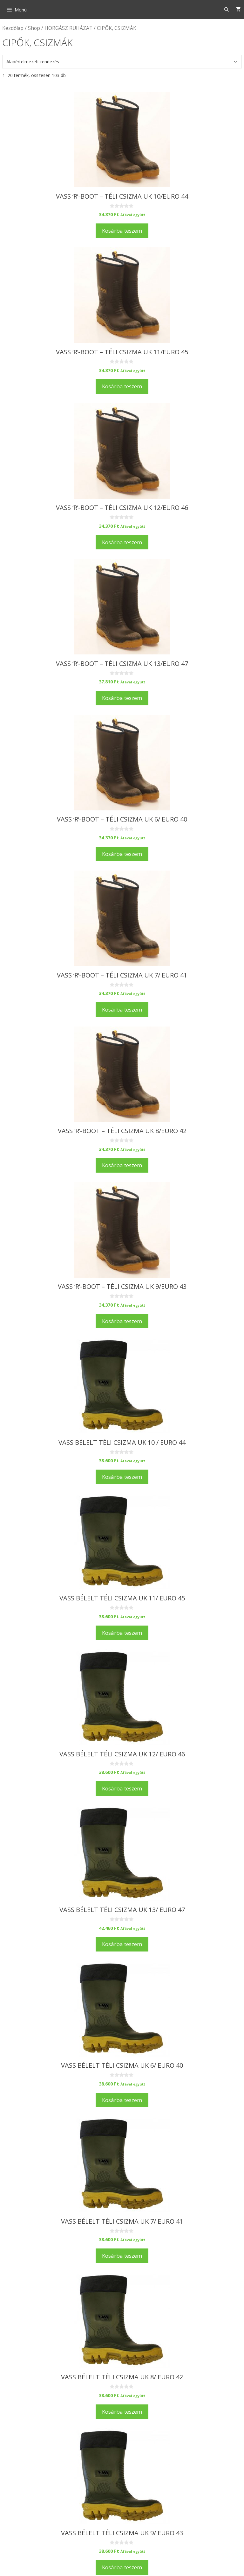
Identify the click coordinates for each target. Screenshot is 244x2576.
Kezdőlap (13, 28)
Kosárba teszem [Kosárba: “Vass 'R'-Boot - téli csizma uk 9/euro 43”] (122, 1321)
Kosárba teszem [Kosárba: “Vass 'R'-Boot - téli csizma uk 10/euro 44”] (122, 230)
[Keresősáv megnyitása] (226, 9)
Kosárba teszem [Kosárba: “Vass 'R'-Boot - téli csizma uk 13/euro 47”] (122, 698)
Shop (34, 28)
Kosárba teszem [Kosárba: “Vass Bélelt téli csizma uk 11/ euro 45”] (122, 1632)
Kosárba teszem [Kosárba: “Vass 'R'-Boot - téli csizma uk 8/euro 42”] (122, 1165)
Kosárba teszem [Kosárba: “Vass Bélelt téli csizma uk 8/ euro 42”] (122, 2411)
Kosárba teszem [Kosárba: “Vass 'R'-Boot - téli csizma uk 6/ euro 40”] (122, 853)
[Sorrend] (122, 61)
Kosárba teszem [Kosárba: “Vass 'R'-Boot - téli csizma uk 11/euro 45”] (122, 386)
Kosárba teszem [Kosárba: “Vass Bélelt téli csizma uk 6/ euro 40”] (122, 2100)
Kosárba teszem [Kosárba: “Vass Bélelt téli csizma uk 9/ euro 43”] (122, 2567)
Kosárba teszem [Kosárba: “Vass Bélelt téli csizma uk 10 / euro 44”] (122, 1476)
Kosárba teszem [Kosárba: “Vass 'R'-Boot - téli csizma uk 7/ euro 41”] (122, 1009)
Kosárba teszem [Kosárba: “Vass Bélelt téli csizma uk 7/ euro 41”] (122, 2255)
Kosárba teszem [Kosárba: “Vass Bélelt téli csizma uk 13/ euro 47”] (122, 1944)
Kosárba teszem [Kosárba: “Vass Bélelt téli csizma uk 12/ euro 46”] (122, 1788)
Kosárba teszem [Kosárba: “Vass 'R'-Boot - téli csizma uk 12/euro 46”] (122, 542)
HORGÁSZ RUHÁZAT (68, 28)
